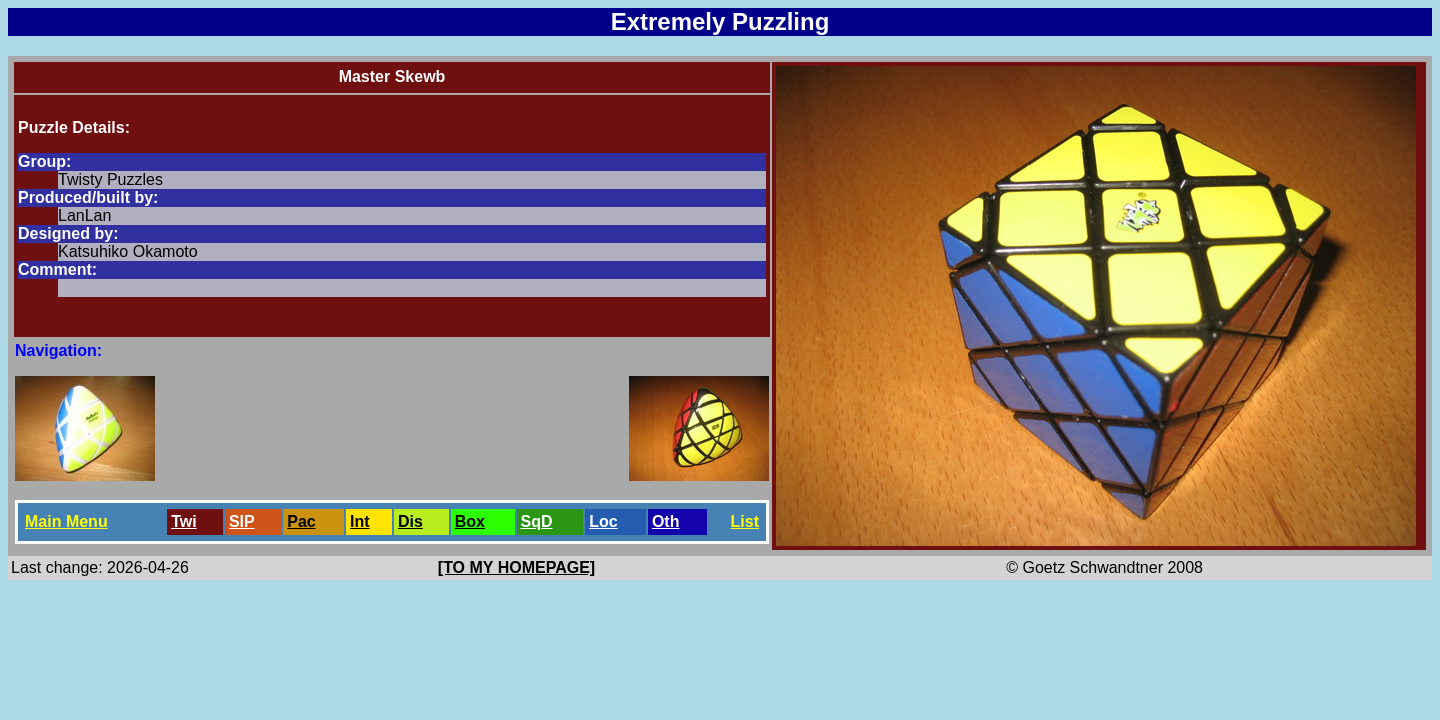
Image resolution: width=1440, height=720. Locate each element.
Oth (666, 521)
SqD (537, 521)
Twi (183, 521)
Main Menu (66, 521)
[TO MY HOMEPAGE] (516, 567)
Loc (603, 521)
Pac (301, 521)
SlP (242, 521)
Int (360, 521)
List (745, 521)
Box (470, 521)
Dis (410, 521)
